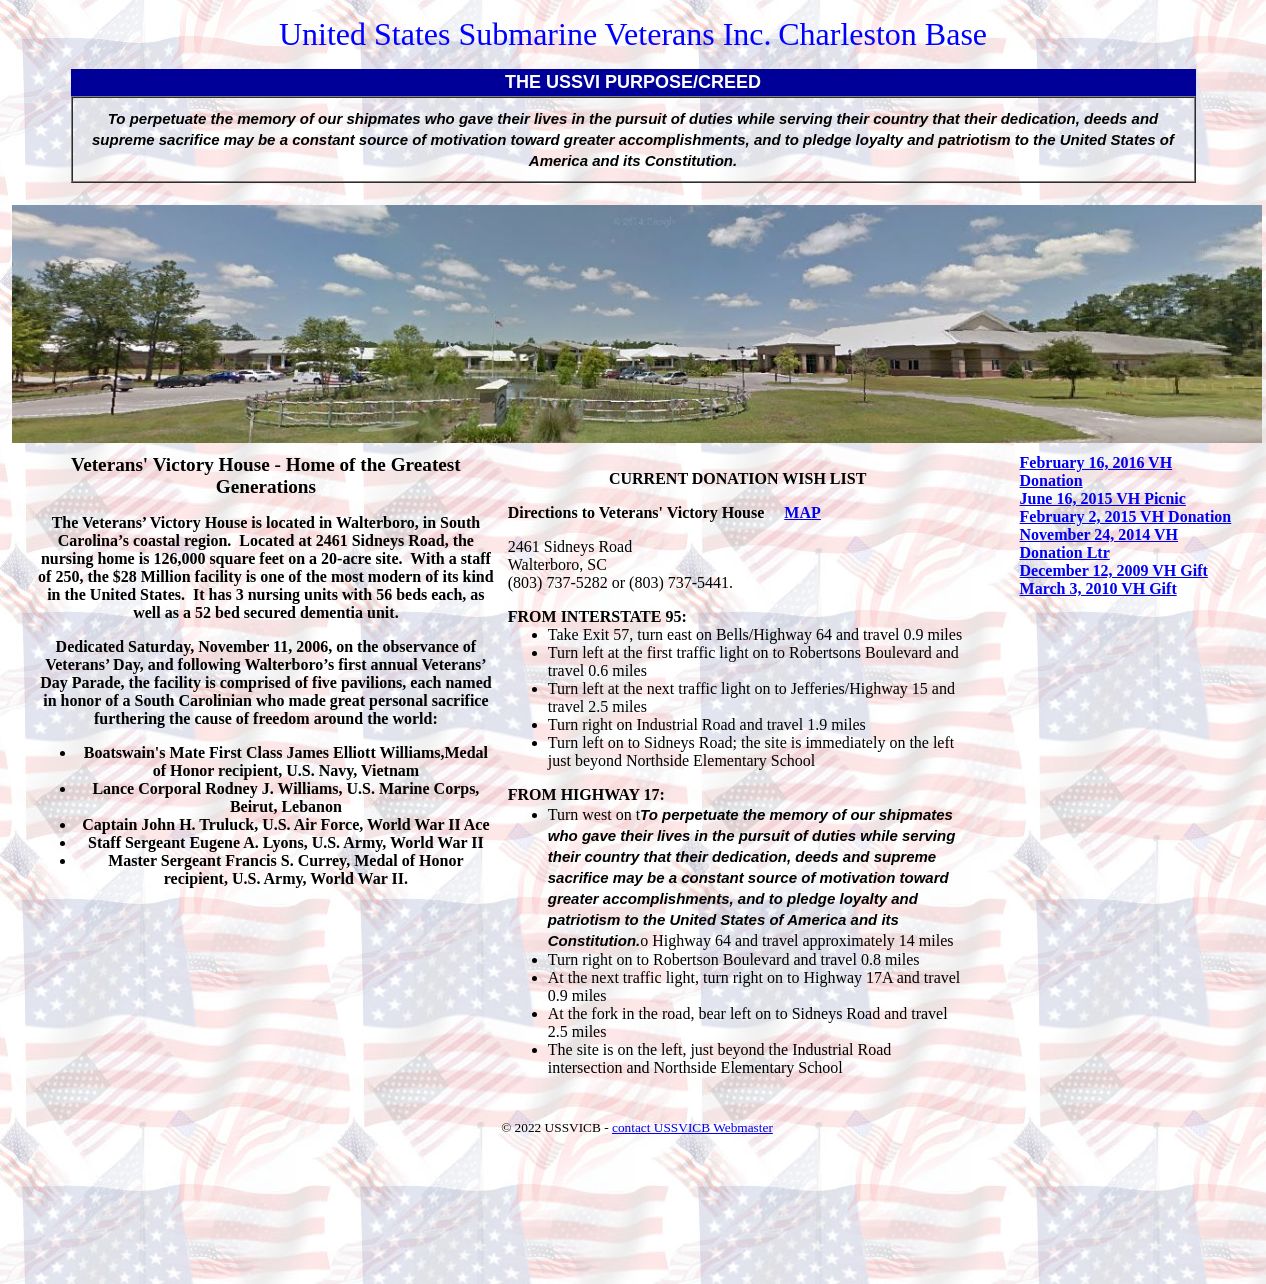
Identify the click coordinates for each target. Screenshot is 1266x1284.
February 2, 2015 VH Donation (1126, 516)
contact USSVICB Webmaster (692, 1127)
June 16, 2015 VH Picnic (1103, 498)
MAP (802, 512)
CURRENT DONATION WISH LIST (737, 478)
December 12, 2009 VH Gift (1114, 570)
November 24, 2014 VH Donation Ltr (1099, 543)
